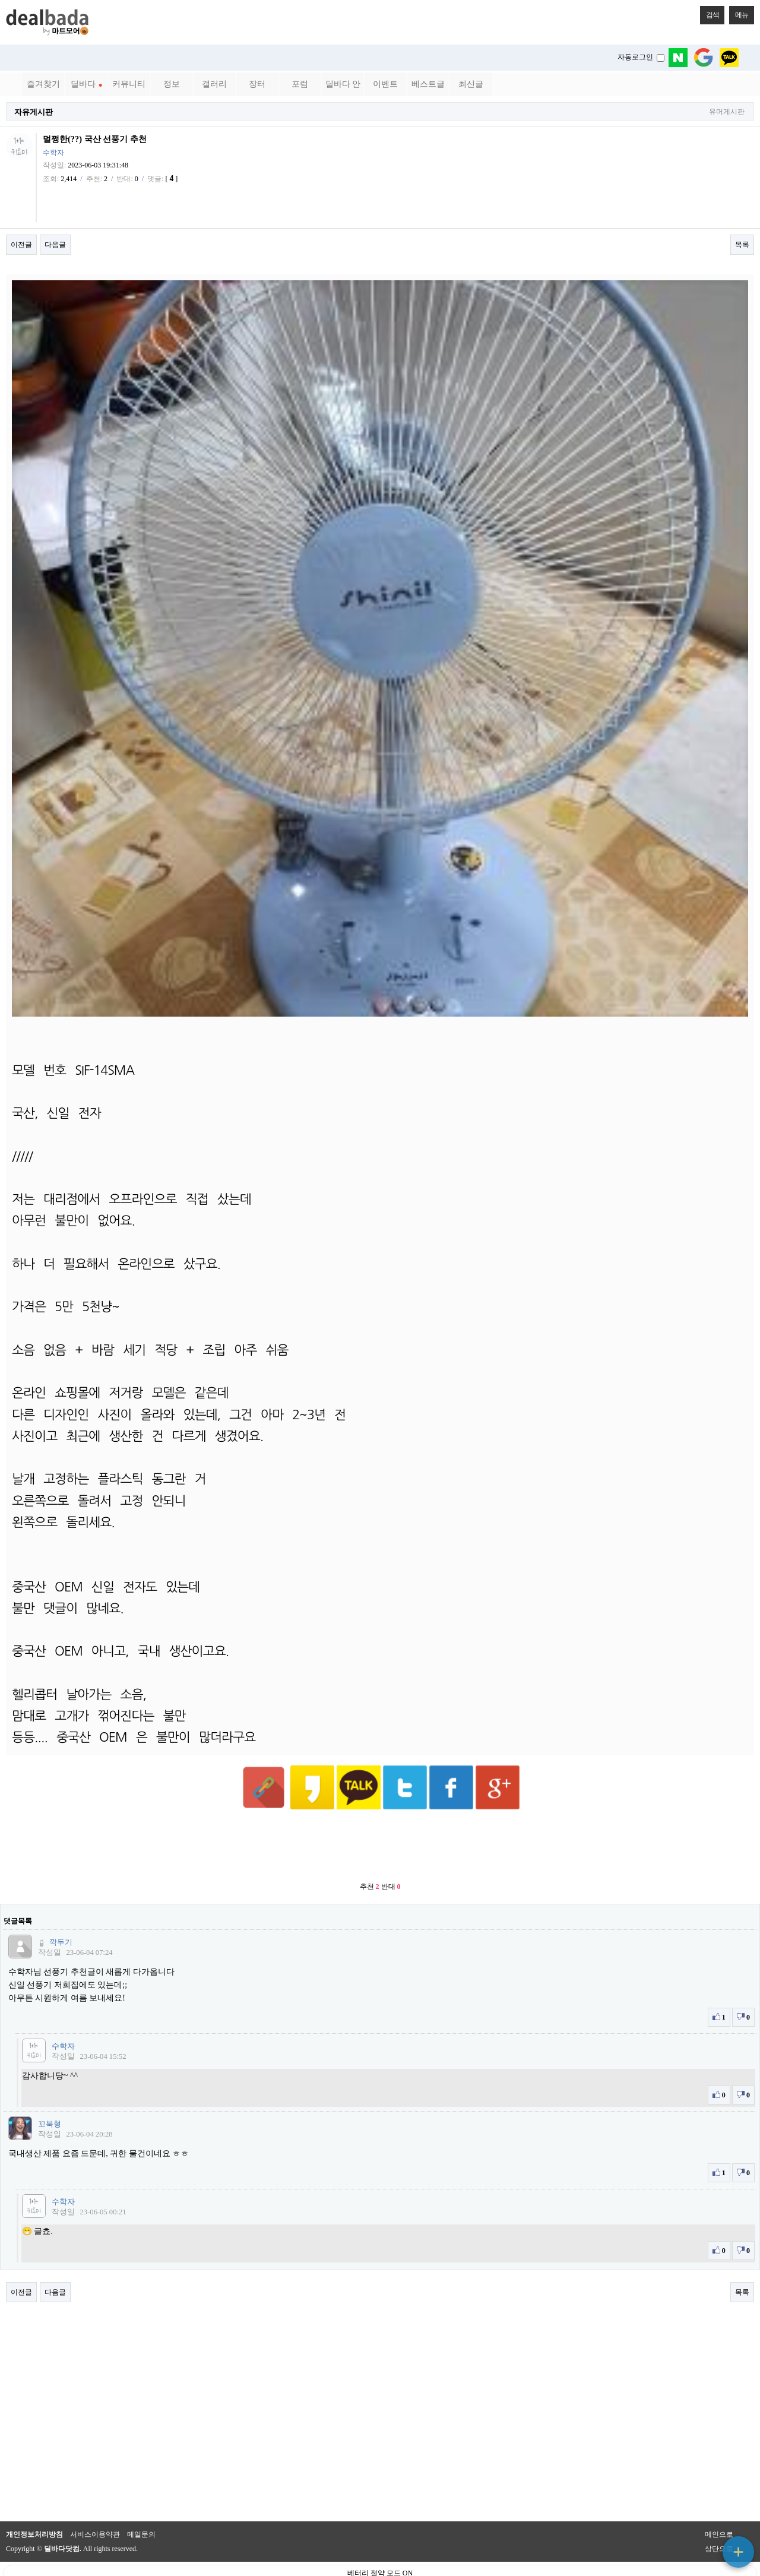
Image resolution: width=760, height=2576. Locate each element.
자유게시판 (33, 111)
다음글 (55, 244)
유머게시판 (727, 112)
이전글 (21, 244)
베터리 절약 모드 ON (380, 2544)
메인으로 (719, 2505)
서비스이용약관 (95, 2505)
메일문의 (141, 2505)
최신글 (470, 84)
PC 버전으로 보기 (380, 2564)
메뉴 (738, 12)
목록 (742, 244)
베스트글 (428, 84)
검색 (709, 12)
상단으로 (719, 2519)
